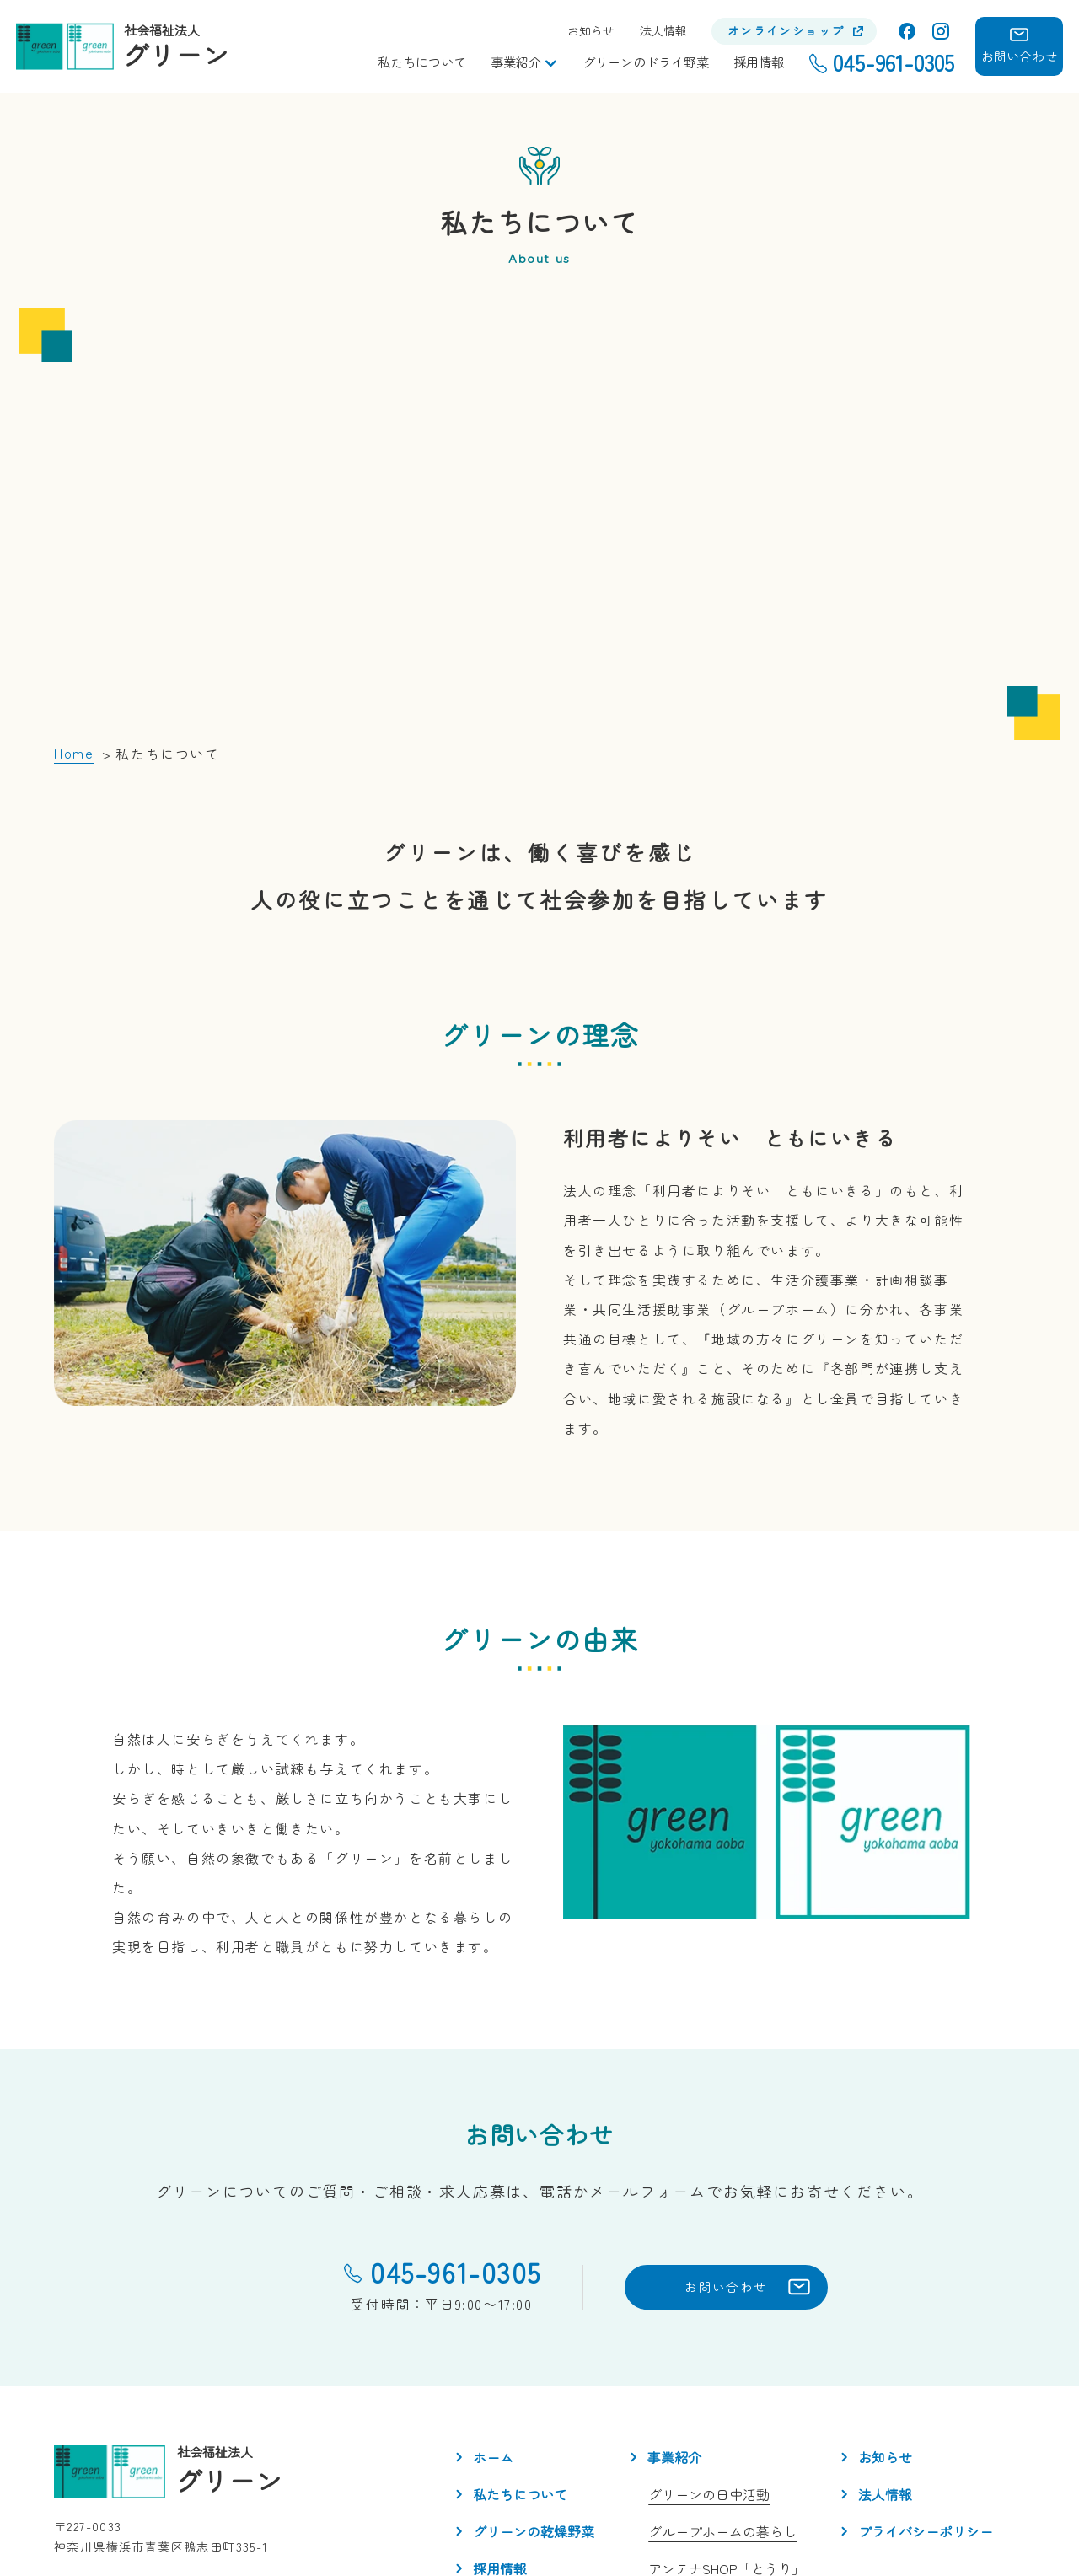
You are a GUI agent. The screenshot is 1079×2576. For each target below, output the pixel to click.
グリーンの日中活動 (709, 2342)
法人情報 (663, 31)
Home (74, 600)
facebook (907, 31)
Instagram (940, 31)
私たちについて (422, 62)
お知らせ (591, 31)
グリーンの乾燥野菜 (533, 2379)
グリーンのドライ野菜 (645, 62)
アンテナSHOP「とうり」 (726, 2416)
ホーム (493, 2304)
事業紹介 (516, 62)
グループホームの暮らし (722, 2379)
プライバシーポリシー (925, 2379)
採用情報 (758, 62)
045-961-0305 (378, 2119)
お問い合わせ (680, 2134)
